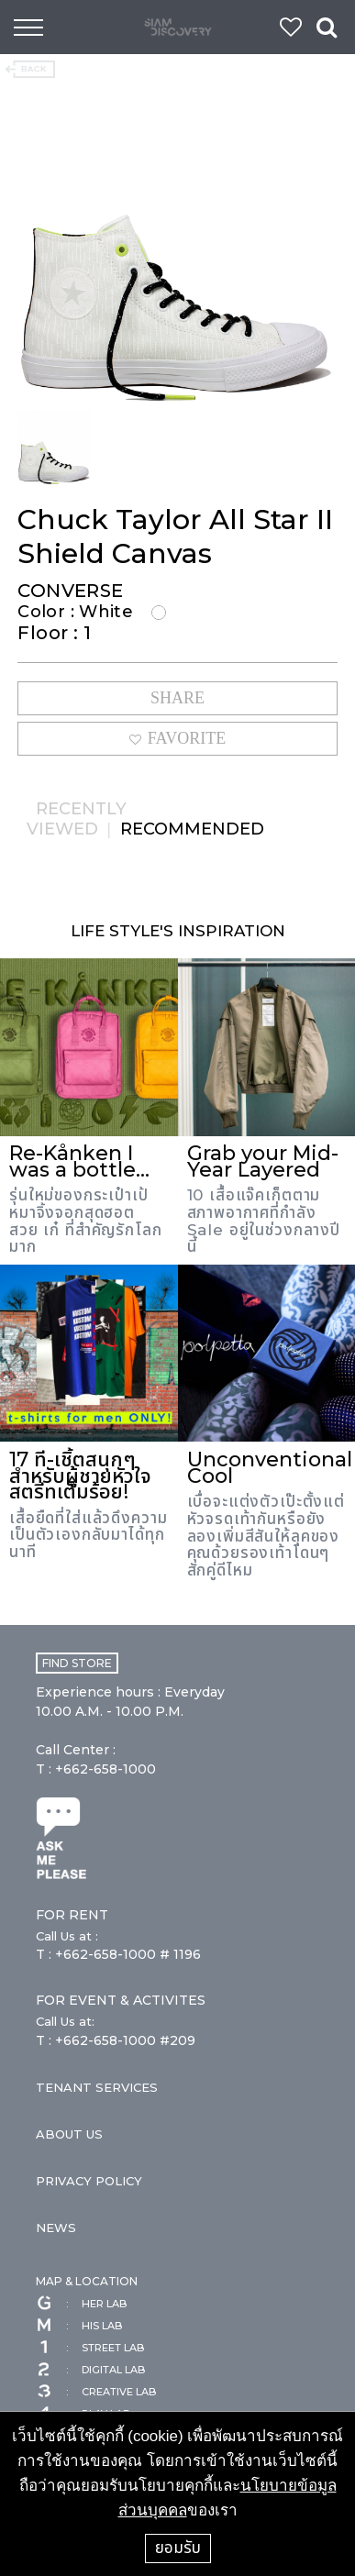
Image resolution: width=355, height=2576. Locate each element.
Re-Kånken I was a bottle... (79, 1161)
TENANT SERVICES (97, 2087)
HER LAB (81, 2303)
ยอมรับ (178, 2547)
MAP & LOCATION (87, 2281)
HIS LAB (79, 2325)
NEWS (56, 2227)
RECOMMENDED (192, 829)
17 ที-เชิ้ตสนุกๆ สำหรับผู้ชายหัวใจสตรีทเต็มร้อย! (80, 1475)
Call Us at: (65, 2021)
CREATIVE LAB (96, 2391)
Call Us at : (67, 1936)
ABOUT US (69, 2134)
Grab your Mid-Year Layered (262, 1161)
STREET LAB (90, 2347)
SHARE (177, 698)
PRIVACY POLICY (89, 2180)
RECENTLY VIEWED (77, 819)
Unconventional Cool (269, 1467)
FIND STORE (77, 1663)
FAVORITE (177, 738)
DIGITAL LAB (90, 2369)
